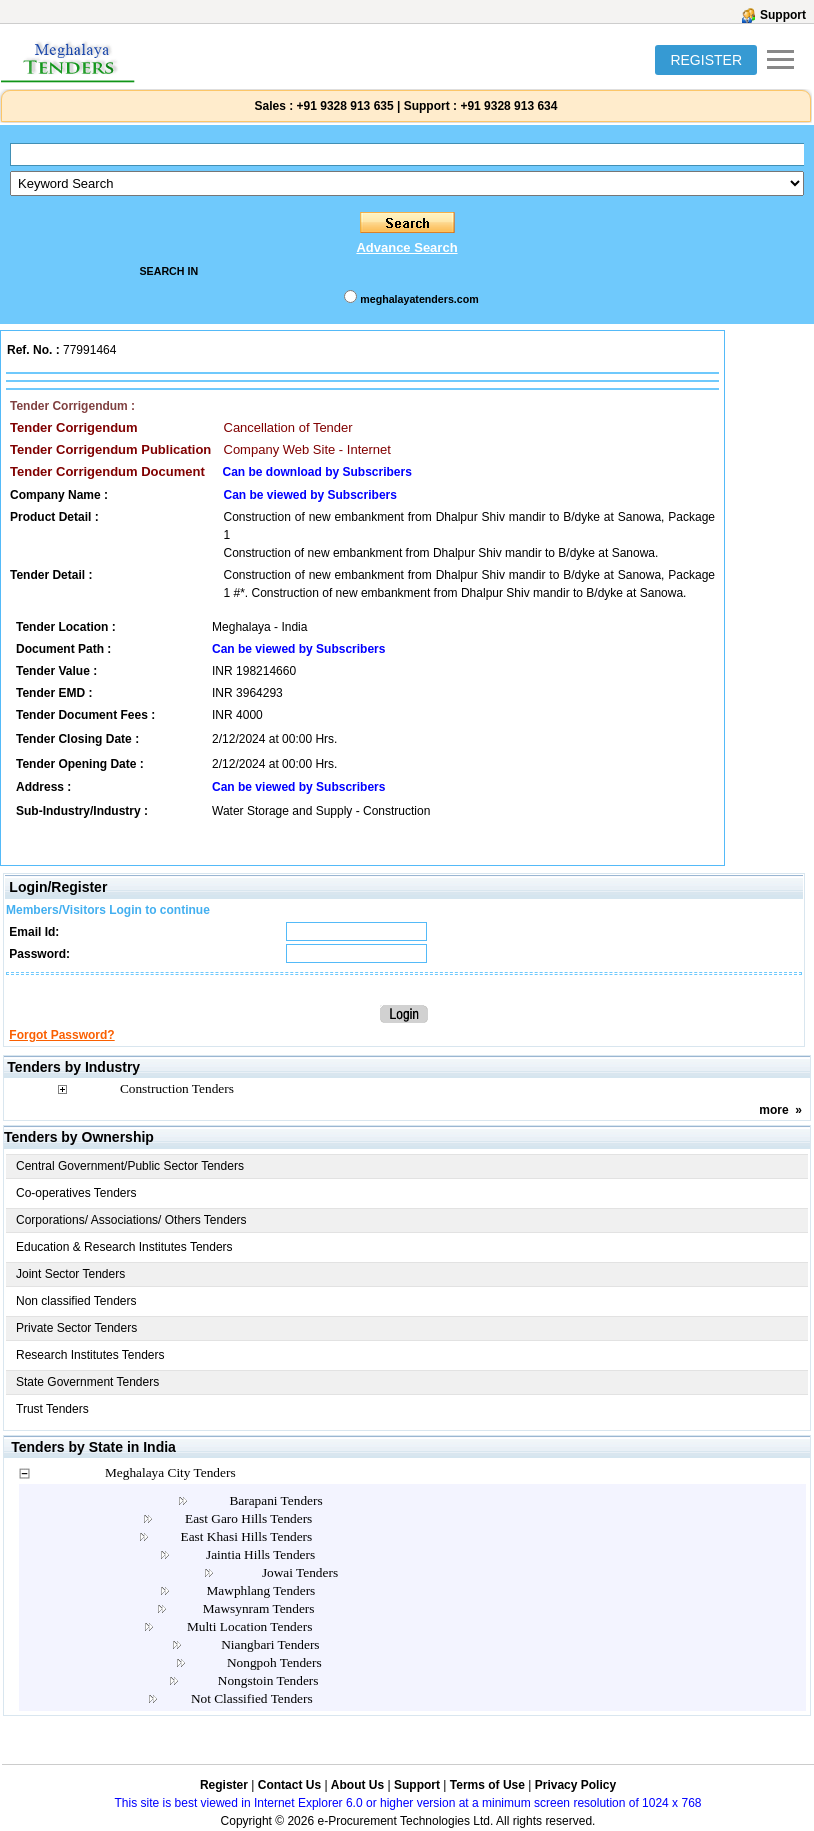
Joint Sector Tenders (70, 1274)
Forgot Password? (61, 1035)
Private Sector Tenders (76, 1328)
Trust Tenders (52, 1409)
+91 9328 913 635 (343, 106)
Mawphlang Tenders (261, 1590)
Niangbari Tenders (270, 1644)
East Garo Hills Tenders (248, 1518)
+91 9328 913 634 (508, 106)
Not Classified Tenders (252, 1698)
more (773, 1110)
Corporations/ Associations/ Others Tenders (131, 1220)
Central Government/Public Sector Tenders (130, 1166)
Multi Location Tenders (249, 1626)
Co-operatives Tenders (76, 1193)
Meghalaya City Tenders (170, 1472)
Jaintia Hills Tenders (260, 1554)
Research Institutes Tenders (90, 1355)
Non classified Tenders (76, 1301)
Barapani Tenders (275, 1500)
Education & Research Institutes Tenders (124, 1247)
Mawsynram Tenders (259, 1608)
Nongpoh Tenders (274, 1662)
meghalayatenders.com (419, 299)
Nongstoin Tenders (268, 1680)
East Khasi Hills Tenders (247, 1536)
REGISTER (706, 60)
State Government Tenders (87, 1382)
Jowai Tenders (300, 1572)
